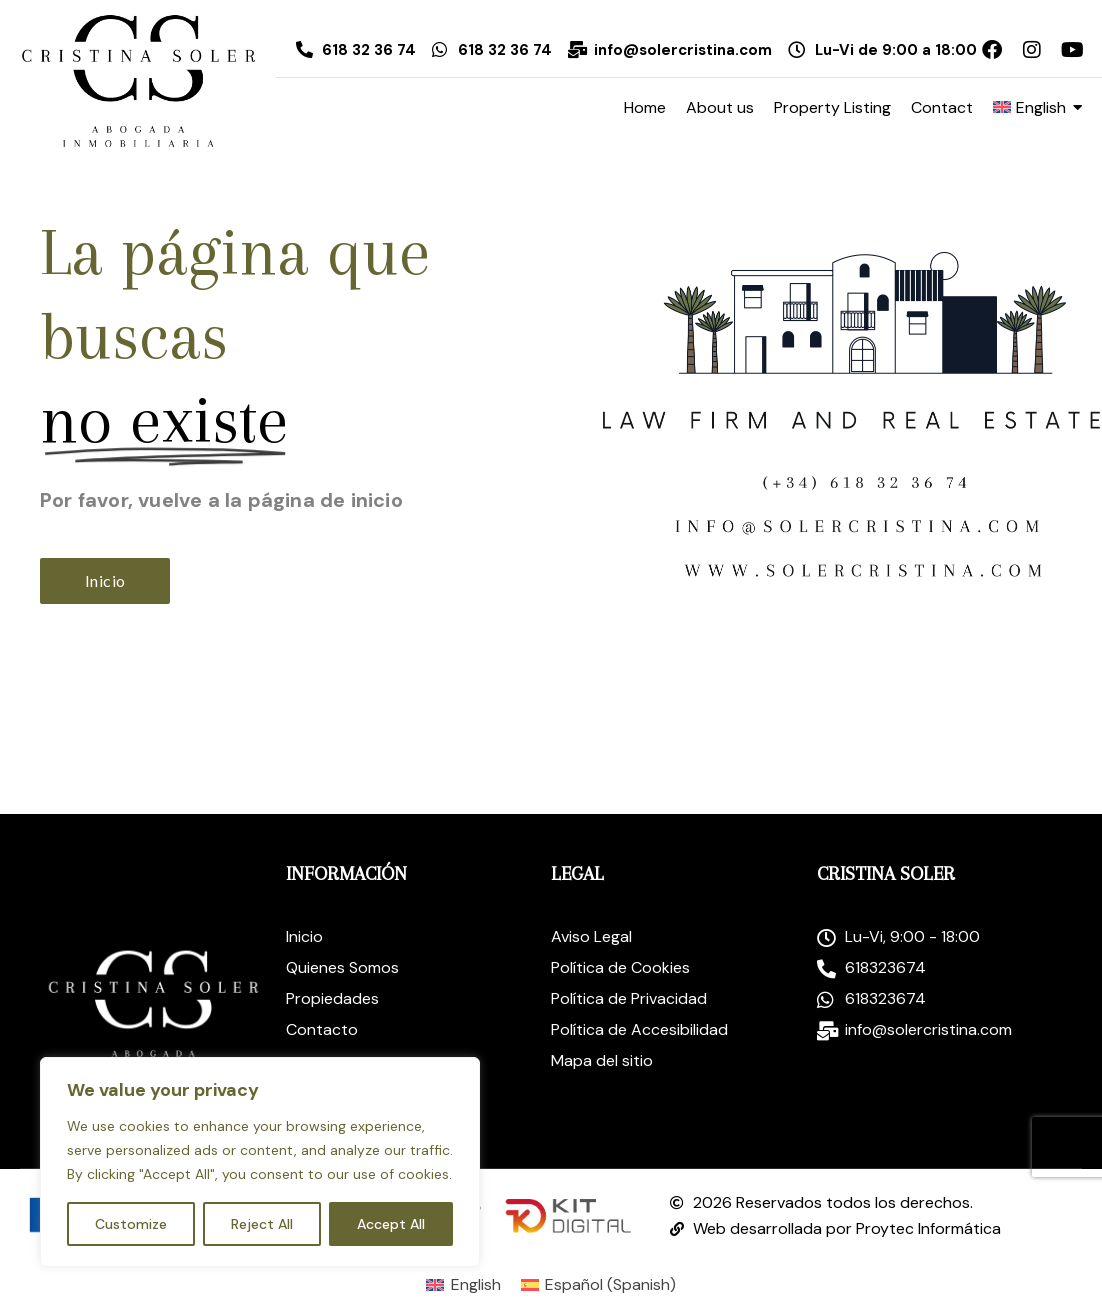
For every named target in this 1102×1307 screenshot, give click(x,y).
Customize (131, 1224)
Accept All (391, 1224)
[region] (260, 1162)
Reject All (262, 1224)
